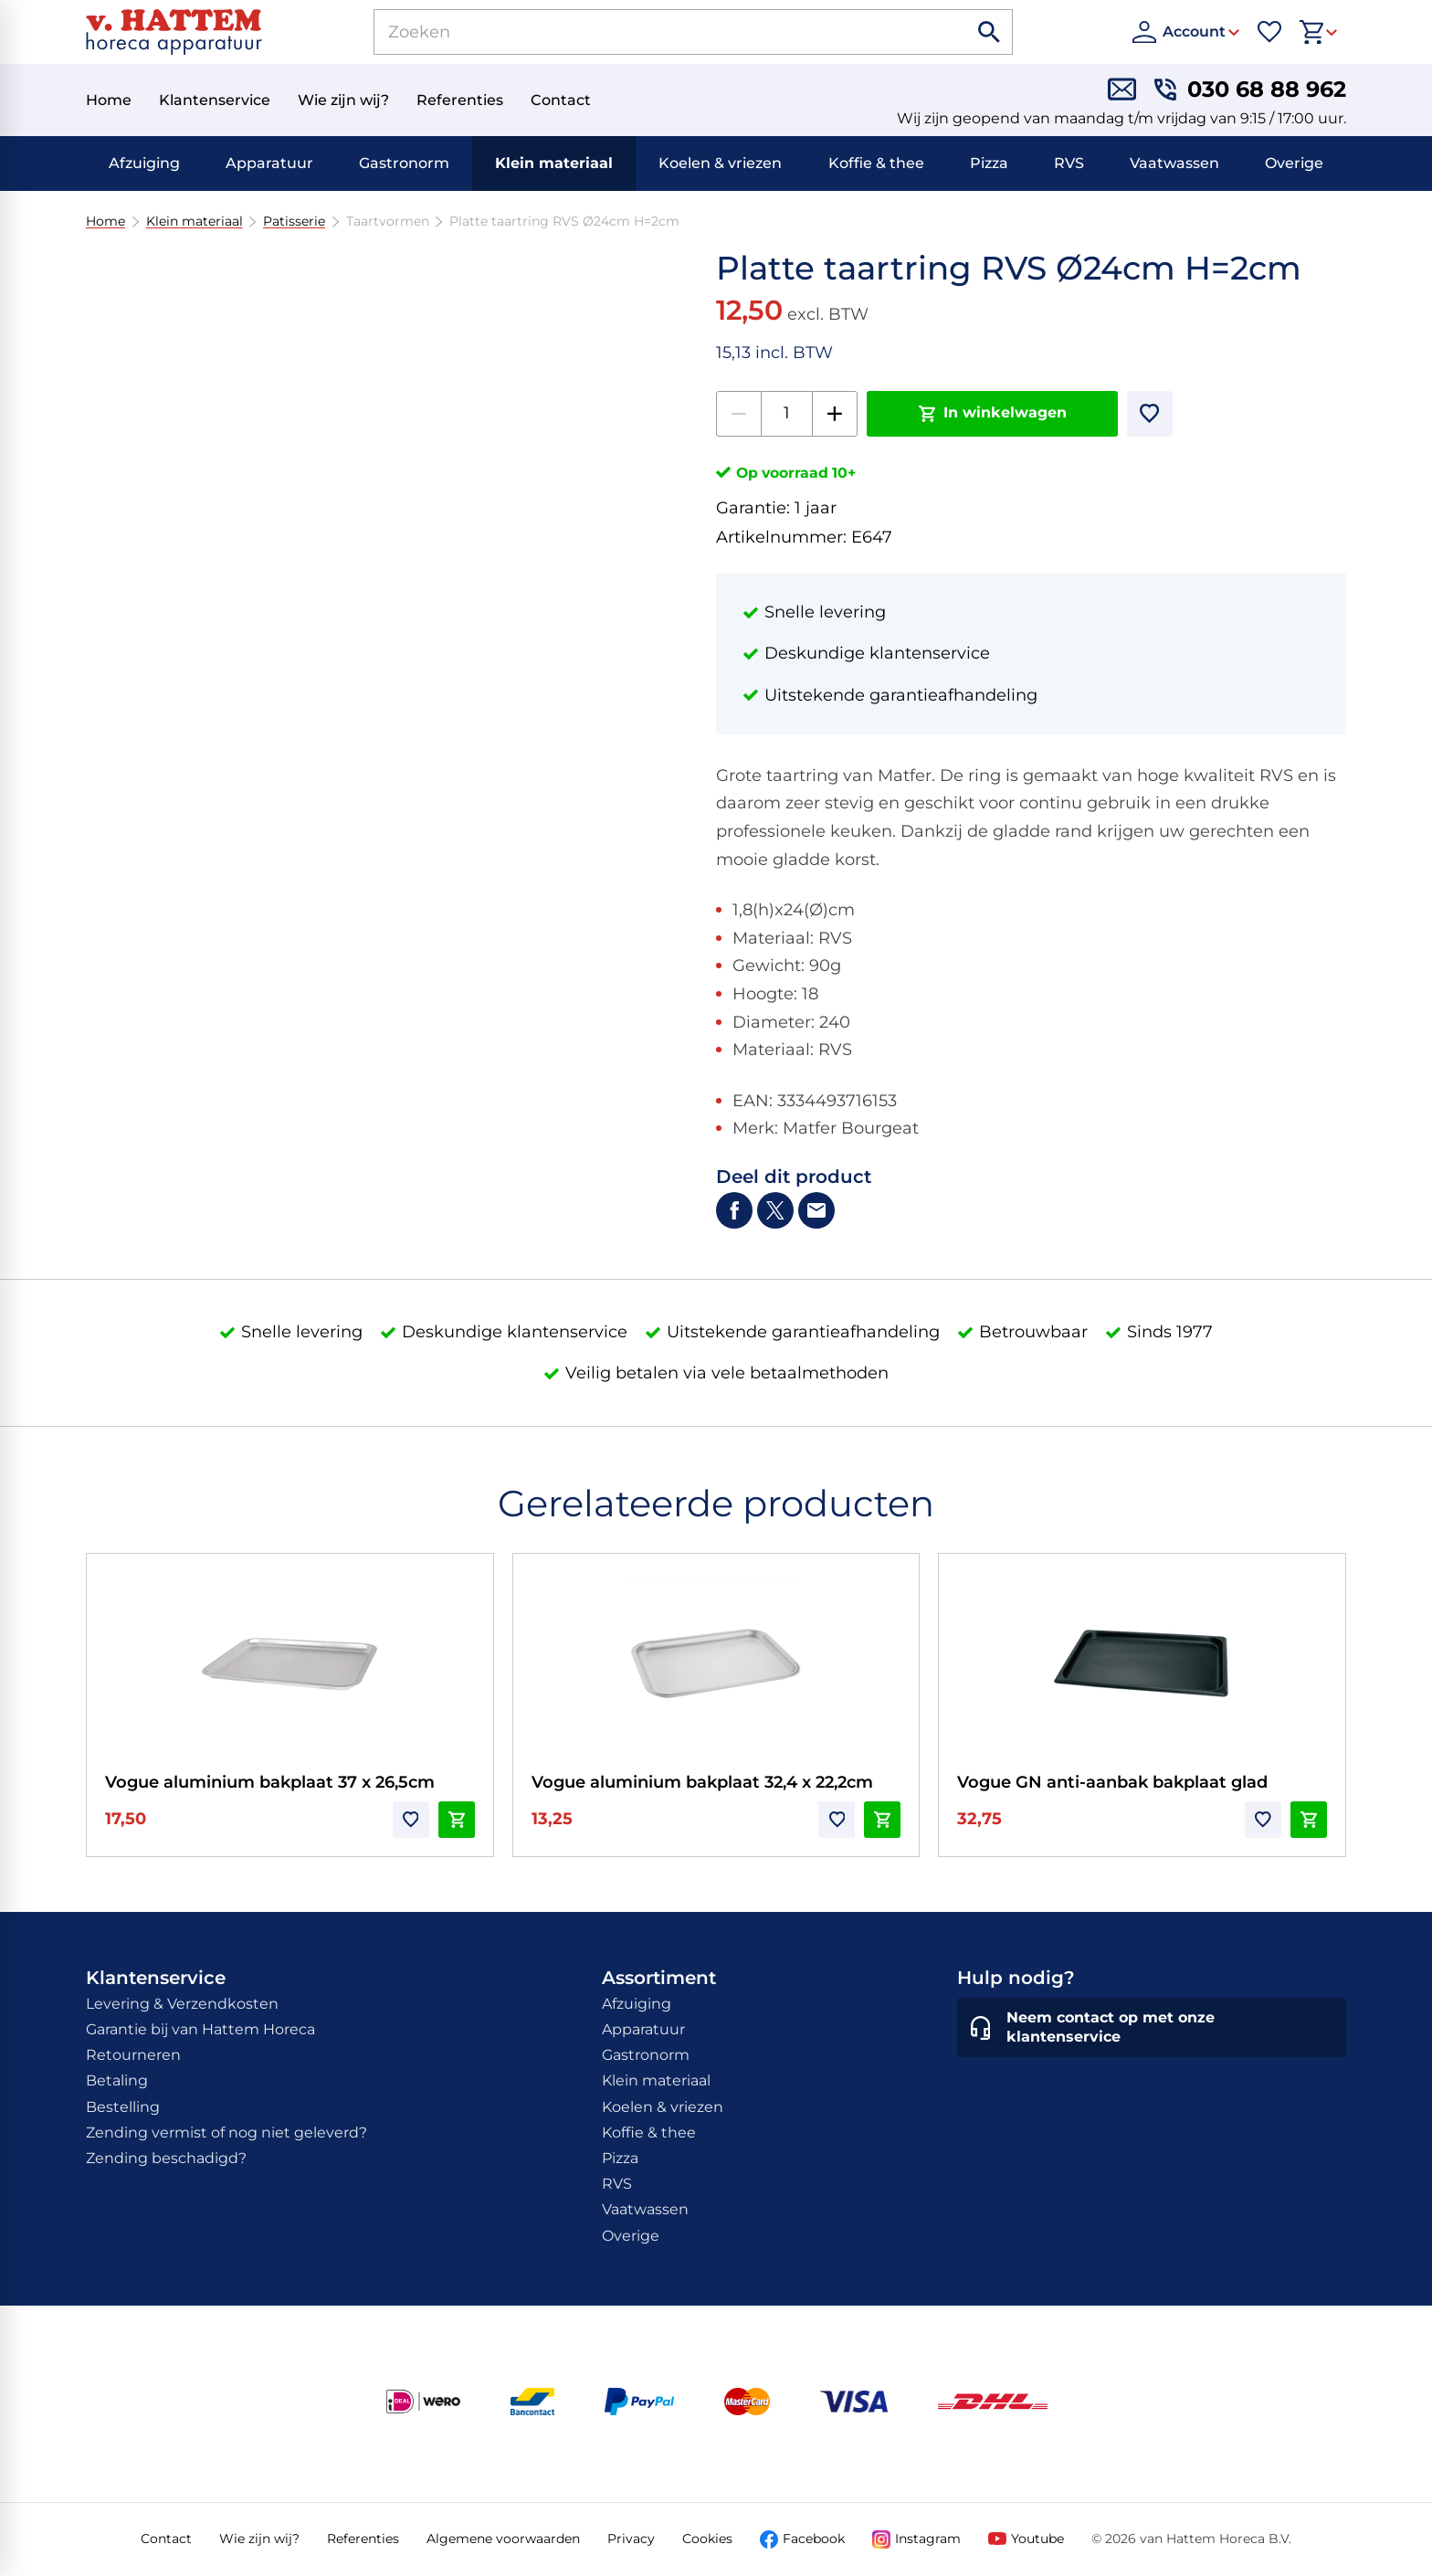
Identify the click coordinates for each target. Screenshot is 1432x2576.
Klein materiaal (554, 163)
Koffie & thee (876, 163)
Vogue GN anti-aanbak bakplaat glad (1112, 1782)
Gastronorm (404, 163)
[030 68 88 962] (1250, 89)
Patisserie (294, 221)
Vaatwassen (1174, 163)
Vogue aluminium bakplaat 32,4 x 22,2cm (702, 1782)
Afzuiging (144, 163)
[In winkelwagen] (992, 414)
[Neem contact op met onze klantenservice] (1151, 2028)
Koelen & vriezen (720, 163)
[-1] (739, 414)
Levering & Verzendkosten (182, 2003)
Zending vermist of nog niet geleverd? (226, 2132)
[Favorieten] (1269, 32)
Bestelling (123, 2107)
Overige (1294, 163)
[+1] (835, 414)
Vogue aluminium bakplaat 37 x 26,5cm (270, 1782)
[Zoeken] (649, 32)
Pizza (989, 163)
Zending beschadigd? (166, 2158)
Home (105, 221)
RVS (1069, 163)
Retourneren (133, 2055)
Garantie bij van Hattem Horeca (200, 2029)
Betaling (117, 2080)
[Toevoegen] (1150, 414)
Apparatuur (269, 163)
